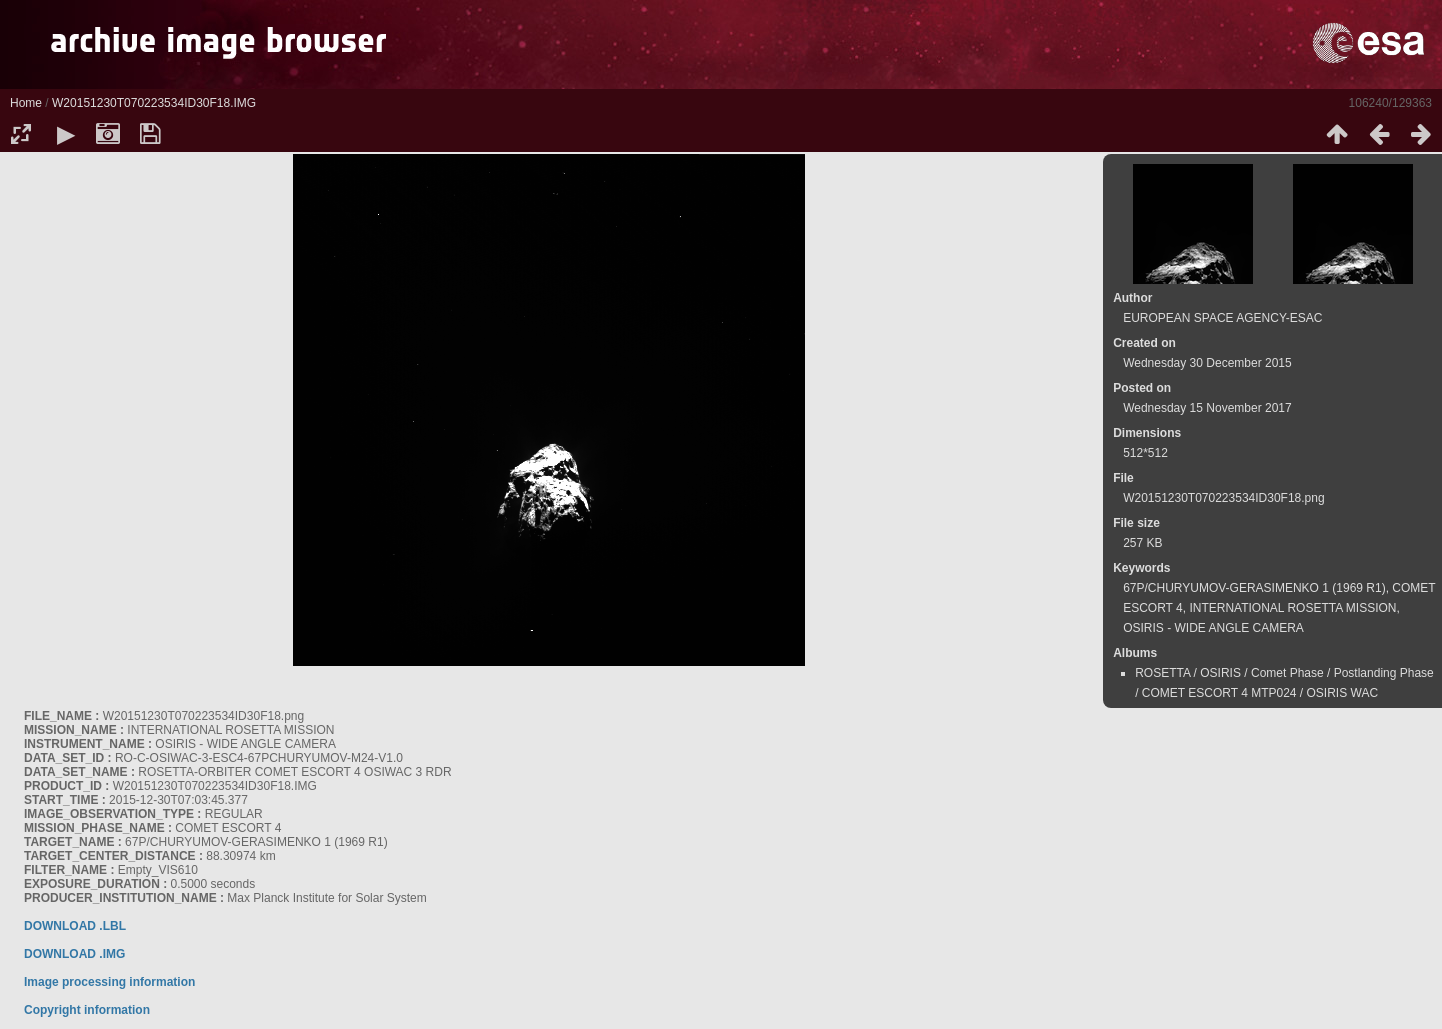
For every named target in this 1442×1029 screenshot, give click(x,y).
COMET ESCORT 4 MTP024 (1219, 693)
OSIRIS (1220, 673)
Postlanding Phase (1384, 673)
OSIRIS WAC (1343, 693)
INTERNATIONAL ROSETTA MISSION (1292, 608)
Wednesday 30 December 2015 (1207, 363)
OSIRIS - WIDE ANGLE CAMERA (1213, 628)
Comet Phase (1287, 673)
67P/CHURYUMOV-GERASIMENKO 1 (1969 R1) (1254, 588)
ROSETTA (1162, 673)
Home (26, 103)
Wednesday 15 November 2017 (1207, 408)
